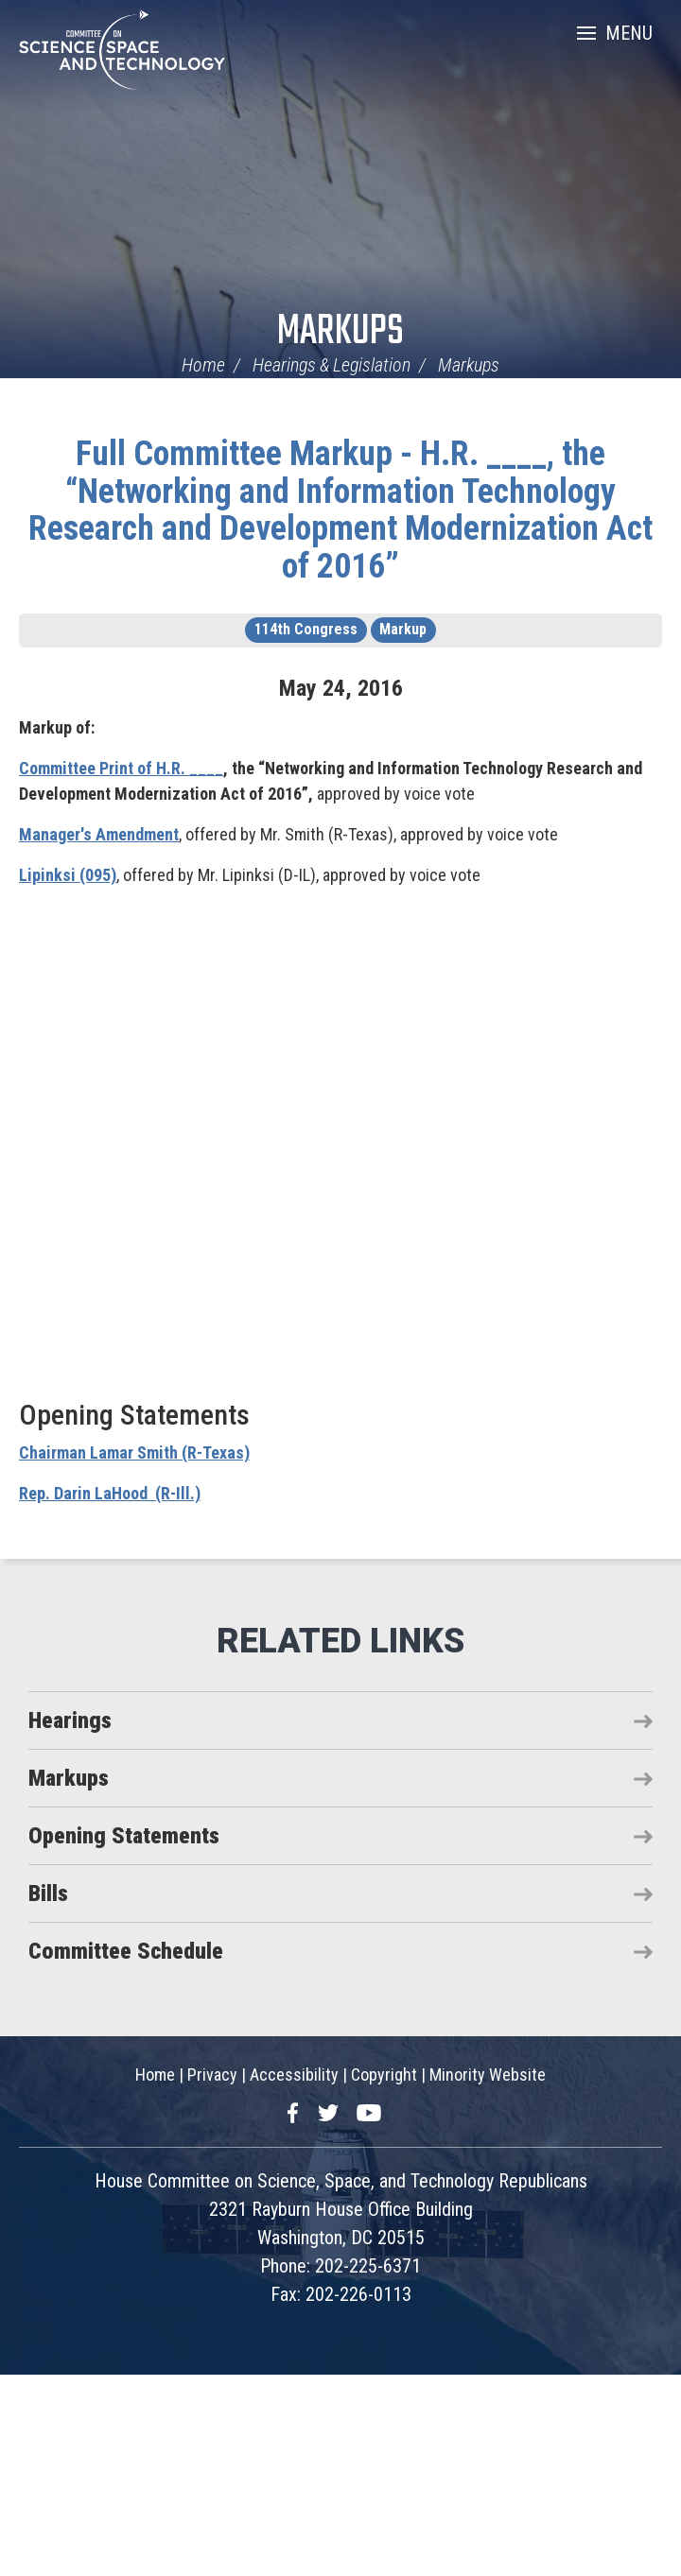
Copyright (384, 2074)
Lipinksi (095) (67, 875)
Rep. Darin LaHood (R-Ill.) (110, 1493)
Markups (340, 332)
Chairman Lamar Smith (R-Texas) (134, 1452)
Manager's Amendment (99, 834)
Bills (48, 1893)
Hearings (70, 1720)
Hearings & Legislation (331, 365)
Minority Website (487, 2074)
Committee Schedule (125, 1951)
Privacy (212, 2074)
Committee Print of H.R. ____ (121, 768)
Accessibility (294, 2074)
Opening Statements (123, 1836)
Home (203, 365)
